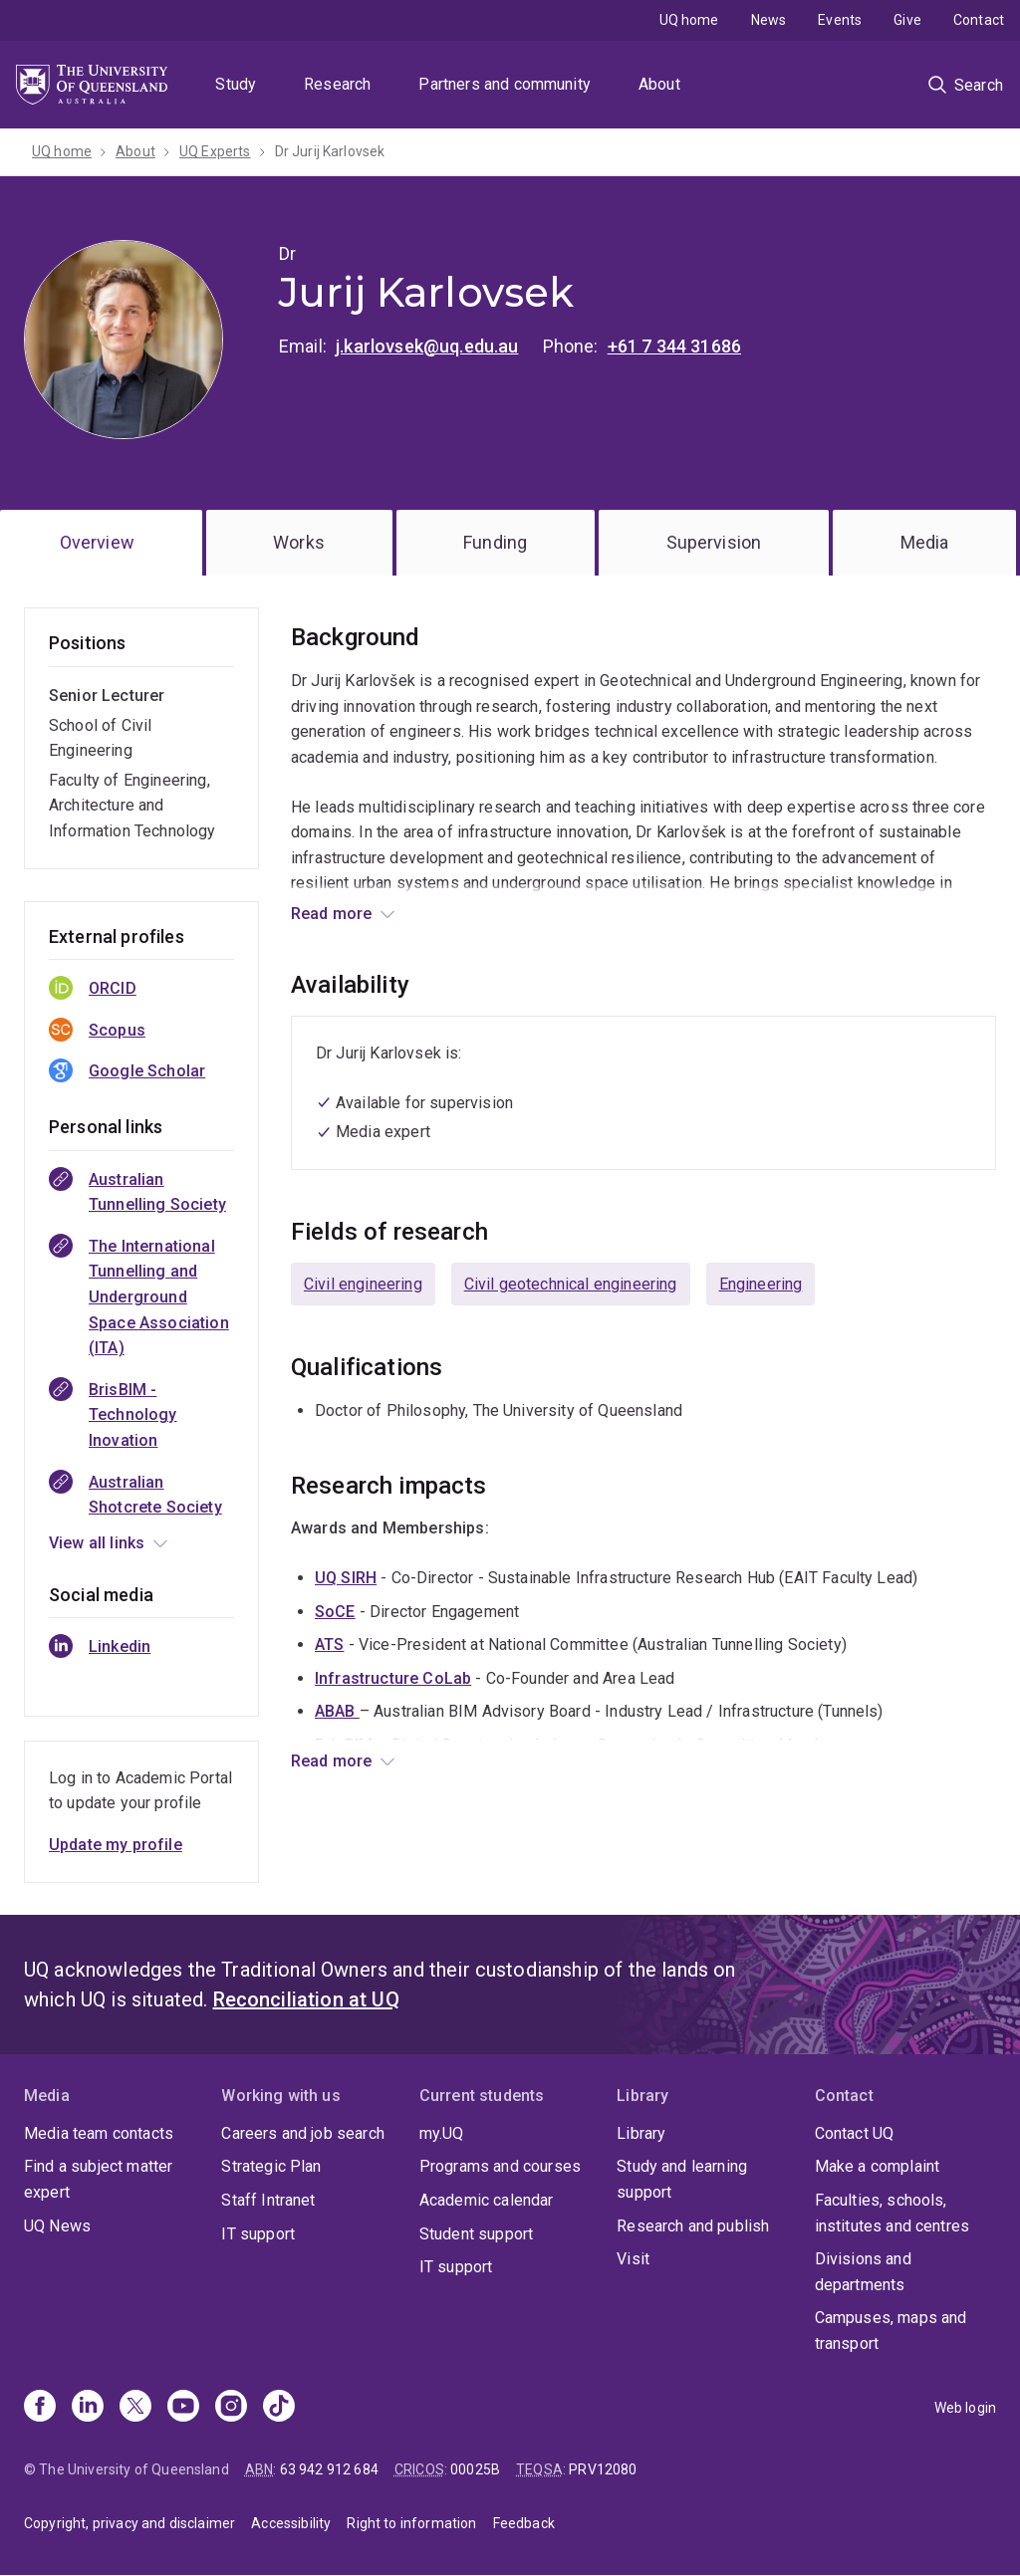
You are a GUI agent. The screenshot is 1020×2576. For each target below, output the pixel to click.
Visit (633, 2258)
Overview (97, 542)
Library (641, 2133)
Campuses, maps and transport (891, 2330)
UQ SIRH (346, 1577)
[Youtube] (183, 2408)
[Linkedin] (88, 2408)
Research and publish (693, 2226)
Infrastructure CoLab (393, 1678)
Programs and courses (500, 2166)
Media (924, 542)
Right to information (411, 2523)
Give (907, 20)
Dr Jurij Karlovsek (330, 151)
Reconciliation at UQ (306, 1999)
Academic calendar (486, 2200)
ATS (329, 1644)
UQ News (57, 2226)
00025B (475, 2469)
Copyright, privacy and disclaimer (129, 2523)
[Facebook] (40, 2408)
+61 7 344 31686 (674, 346)
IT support (258, 2234)
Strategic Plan (271, 2166)
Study (235, 84)
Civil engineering (363, 1284)
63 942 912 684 (329, 2469)
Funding (495, 542)
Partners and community (504, 84)
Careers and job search (302, 2133)
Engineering (761, 1284)
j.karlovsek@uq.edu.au (427, 346)
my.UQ (441, 2133)
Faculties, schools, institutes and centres (892, 2213)
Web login (965, 2408)
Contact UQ (854, 2133)
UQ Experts (215, 151)
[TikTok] (279, 2408)
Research (337, 84)
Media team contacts (98, 2133)
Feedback (524, 2523)
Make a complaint (877, 2166)
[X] (135, 2408)
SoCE (335, 1611)
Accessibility (291, 2523)
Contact (978, 20)
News (769, 20)
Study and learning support (682, 2179)
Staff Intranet (268, 2200)
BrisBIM (344, 1745)
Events (840, 20)
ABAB (337, 1711)
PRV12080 (603, 2469)
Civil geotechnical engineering (570, 1284)
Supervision (714, 542)
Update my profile (115, 1844)
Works (299, 542)
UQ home (689, 20)
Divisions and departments (863, 2271)
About (659, 84)
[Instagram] (231, 2408)
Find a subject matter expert (98, 2179)
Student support (476, 2234)
